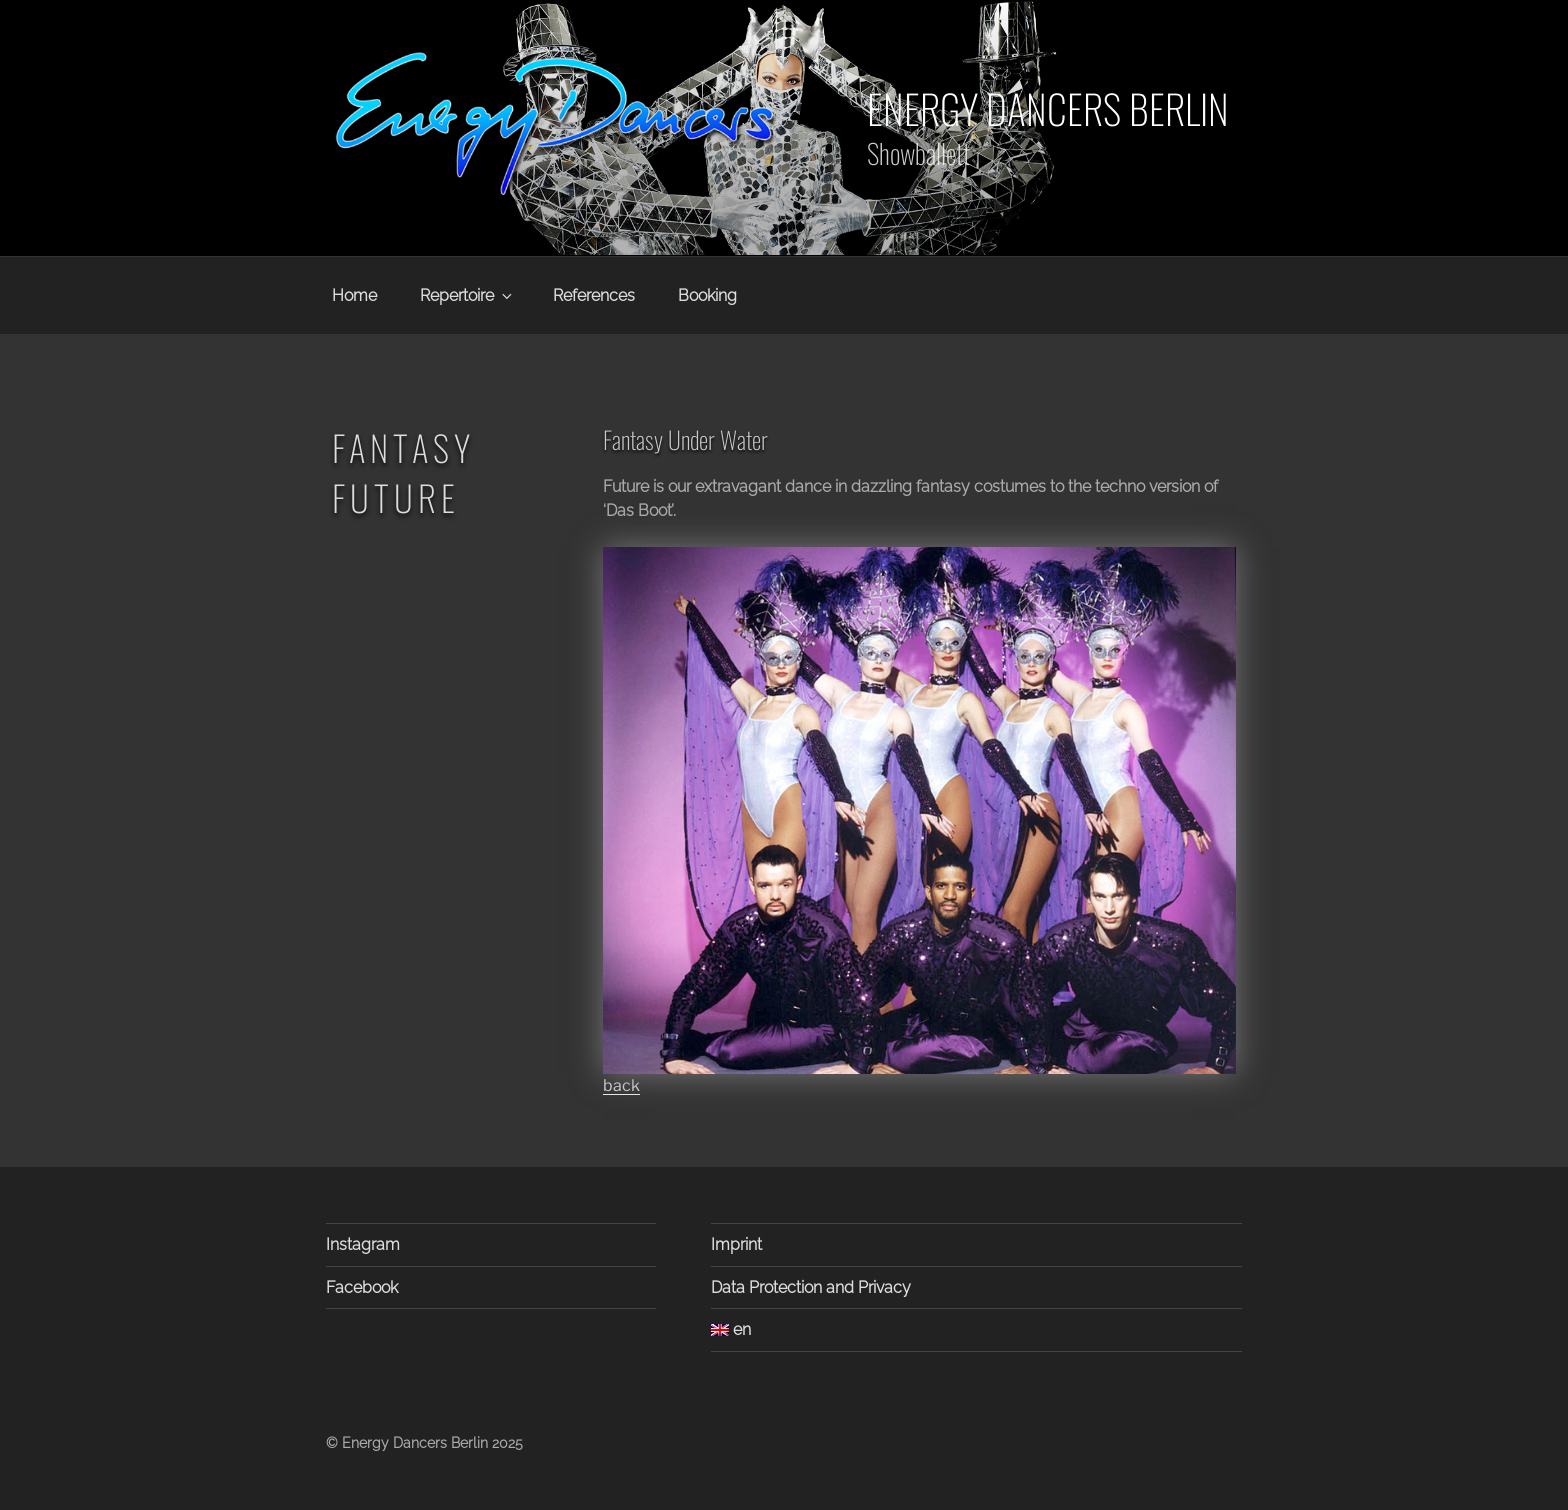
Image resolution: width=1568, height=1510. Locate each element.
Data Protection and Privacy (811, 1287)
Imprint (736, 1244)
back (621, 1085)
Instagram (363, 1244)
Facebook (362, 1287)
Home (354, 295)
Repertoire (467, 295)
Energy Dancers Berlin (1048, 108)
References (594, 295)
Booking (707, 295)
